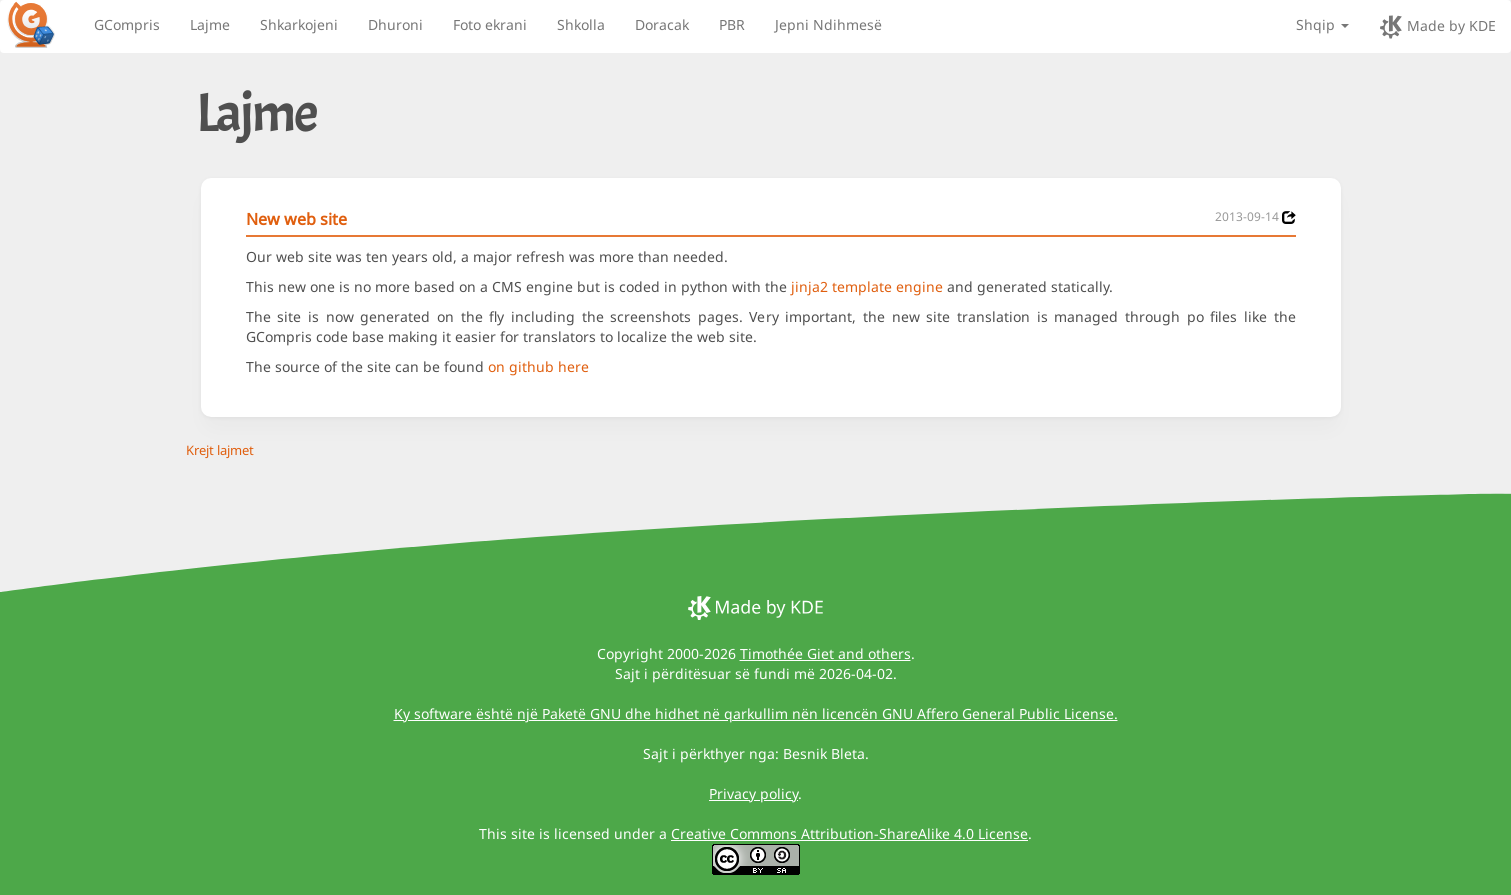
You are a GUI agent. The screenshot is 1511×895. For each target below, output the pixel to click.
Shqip (1322, 24)
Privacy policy (753, 793)
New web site (296, 219)
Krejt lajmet (220, 450)
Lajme (210, 24)
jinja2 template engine (867, 286)
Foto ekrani (490, 24)
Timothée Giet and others (825, 653)
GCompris (127, 24)
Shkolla (581, 24)
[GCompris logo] (43, 24)
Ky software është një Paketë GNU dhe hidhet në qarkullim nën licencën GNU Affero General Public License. (756, 713)
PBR (732, 24)
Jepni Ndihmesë (828, 24)
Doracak (662, 24)
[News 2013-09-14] (1289, 217)
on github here (538, 366)
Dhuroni (395, 24)
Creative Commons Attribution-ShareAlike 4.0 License (849, 833)
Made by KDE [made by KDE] (1437, 27)
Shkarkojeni (299, 24)
